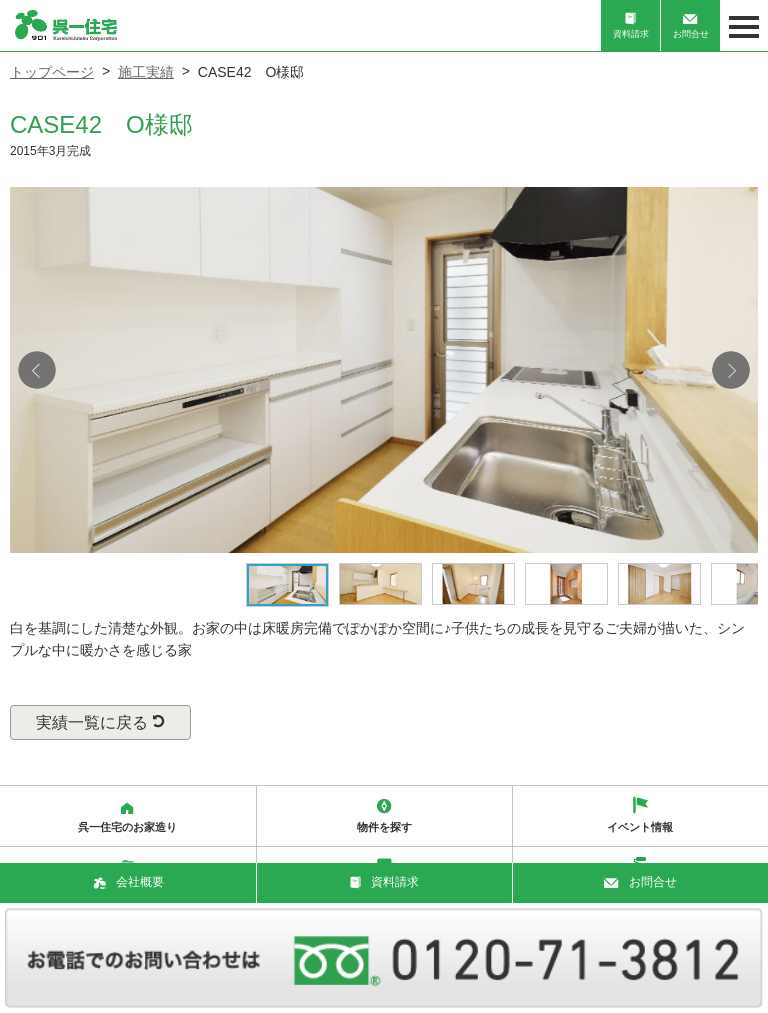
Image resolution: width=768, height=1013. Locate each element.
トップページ (52, 72)
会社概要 (128, 882)
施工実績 (146, 72)
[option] (384, 370)
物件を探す (384, 816)
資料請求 (631, 25)
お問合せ (691, 27)
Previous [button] (37, 370)
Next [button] (731, 370)
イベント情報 (640, 814)
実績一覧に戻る (100, 722)
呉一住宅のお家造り (127, 817)
